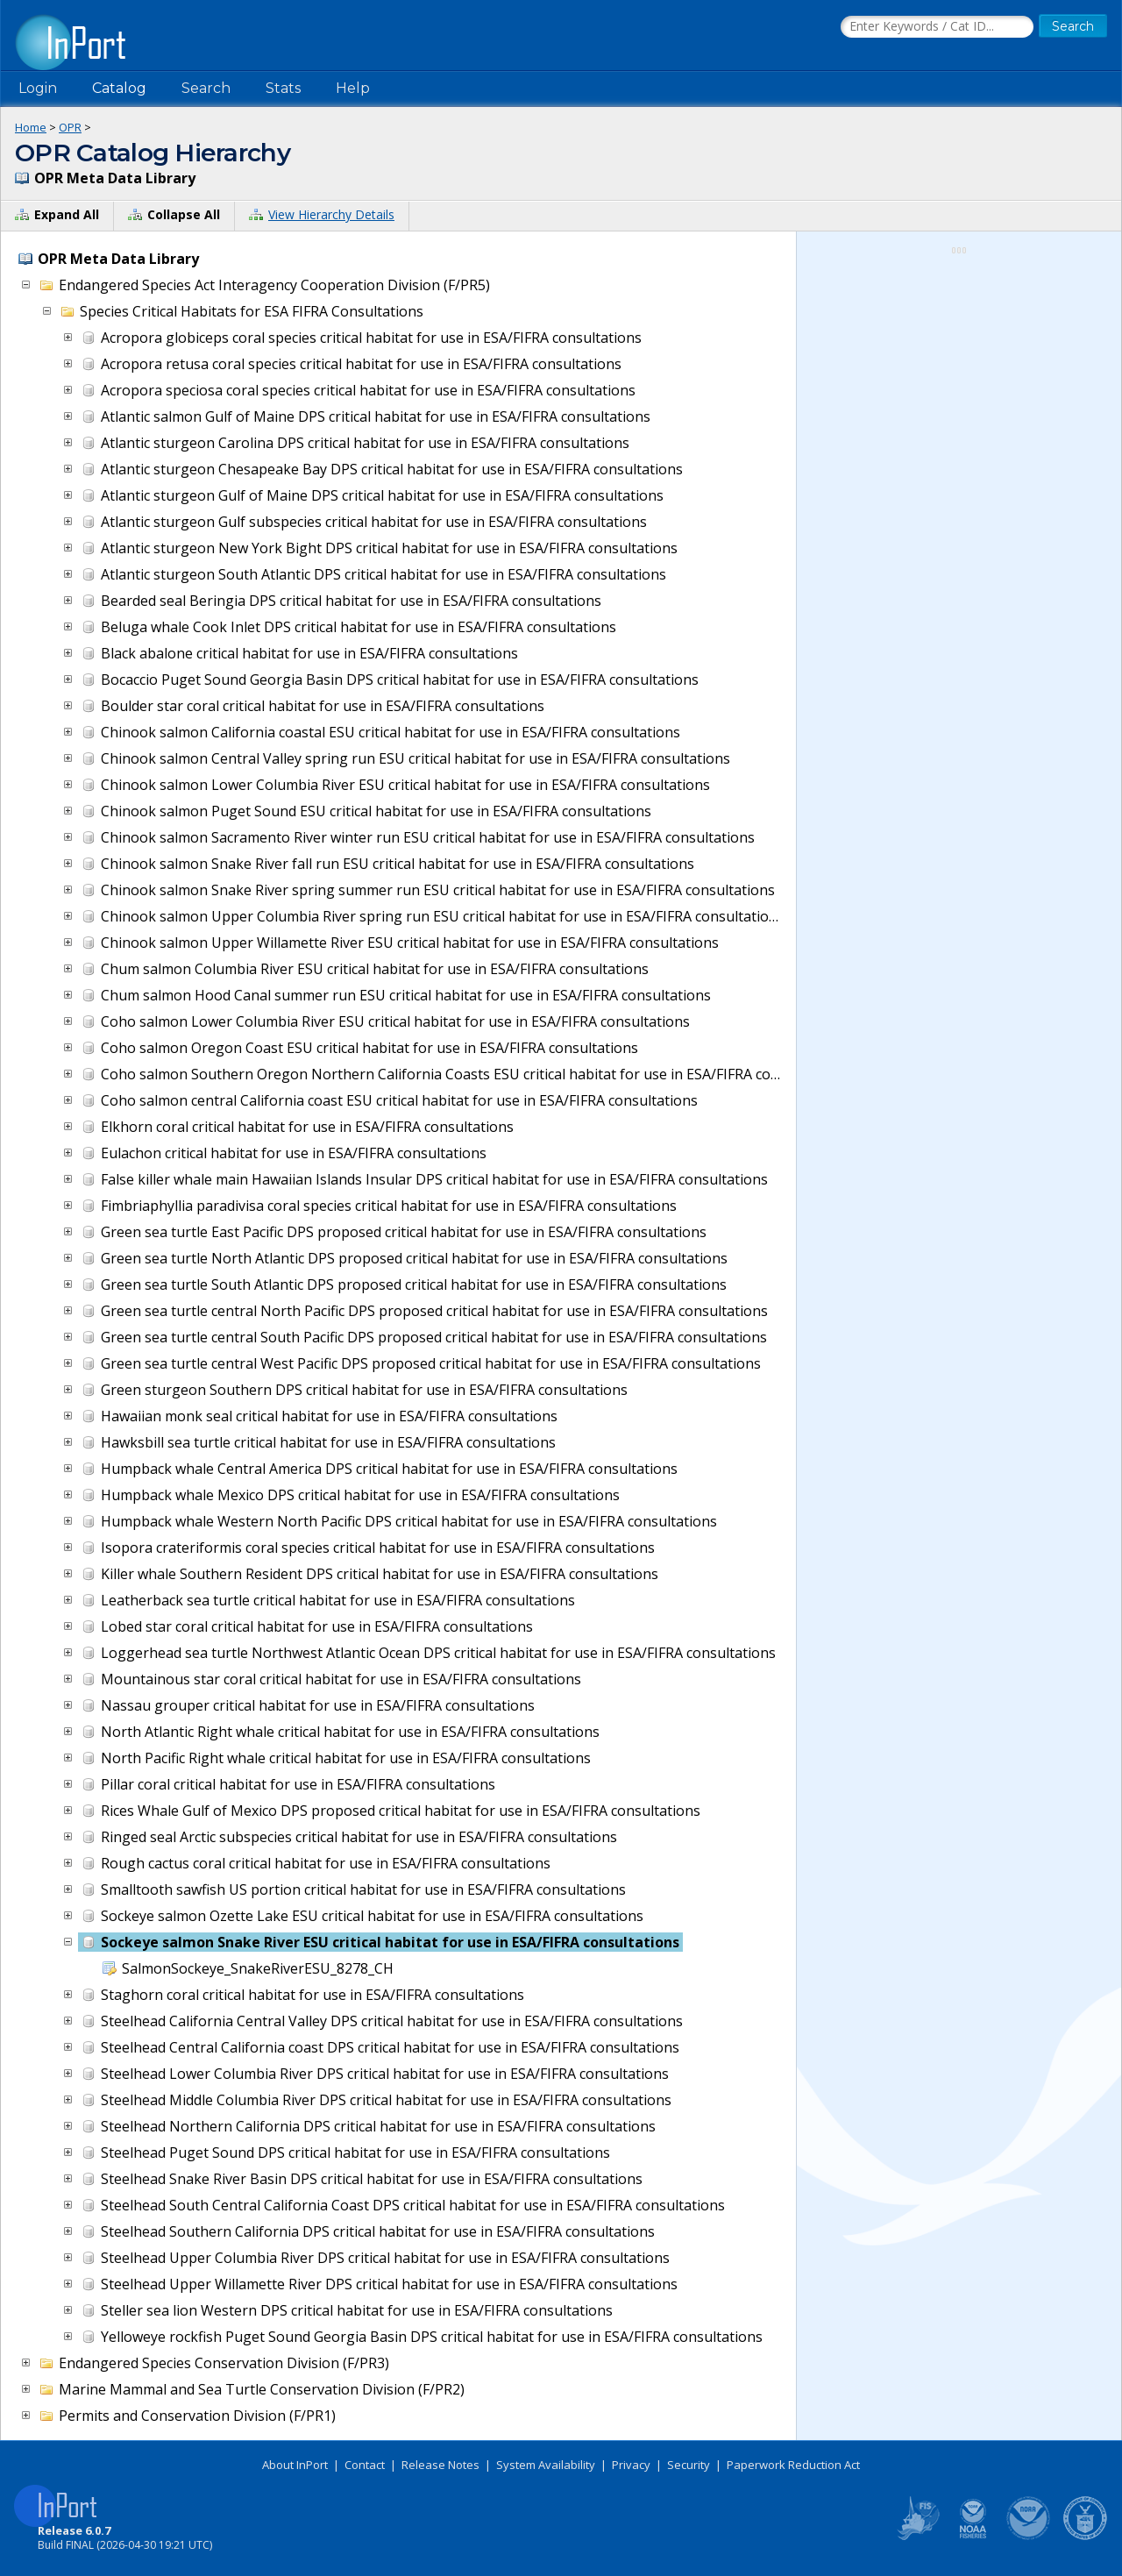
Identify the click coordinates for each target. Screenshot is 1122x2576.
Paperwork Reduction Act (793, 2465)
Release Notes (440, 2465)
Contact (364, 2465)
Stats (283, 88)
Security (688, 2465)
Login (37, 88)
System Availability (545, 2465)
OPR (70, 127)
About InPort (295, 2465)
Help (353, 88)
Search (206, 88)
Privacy (631, 2465)
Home (30, 127)
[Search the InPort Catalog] (937, 27)
